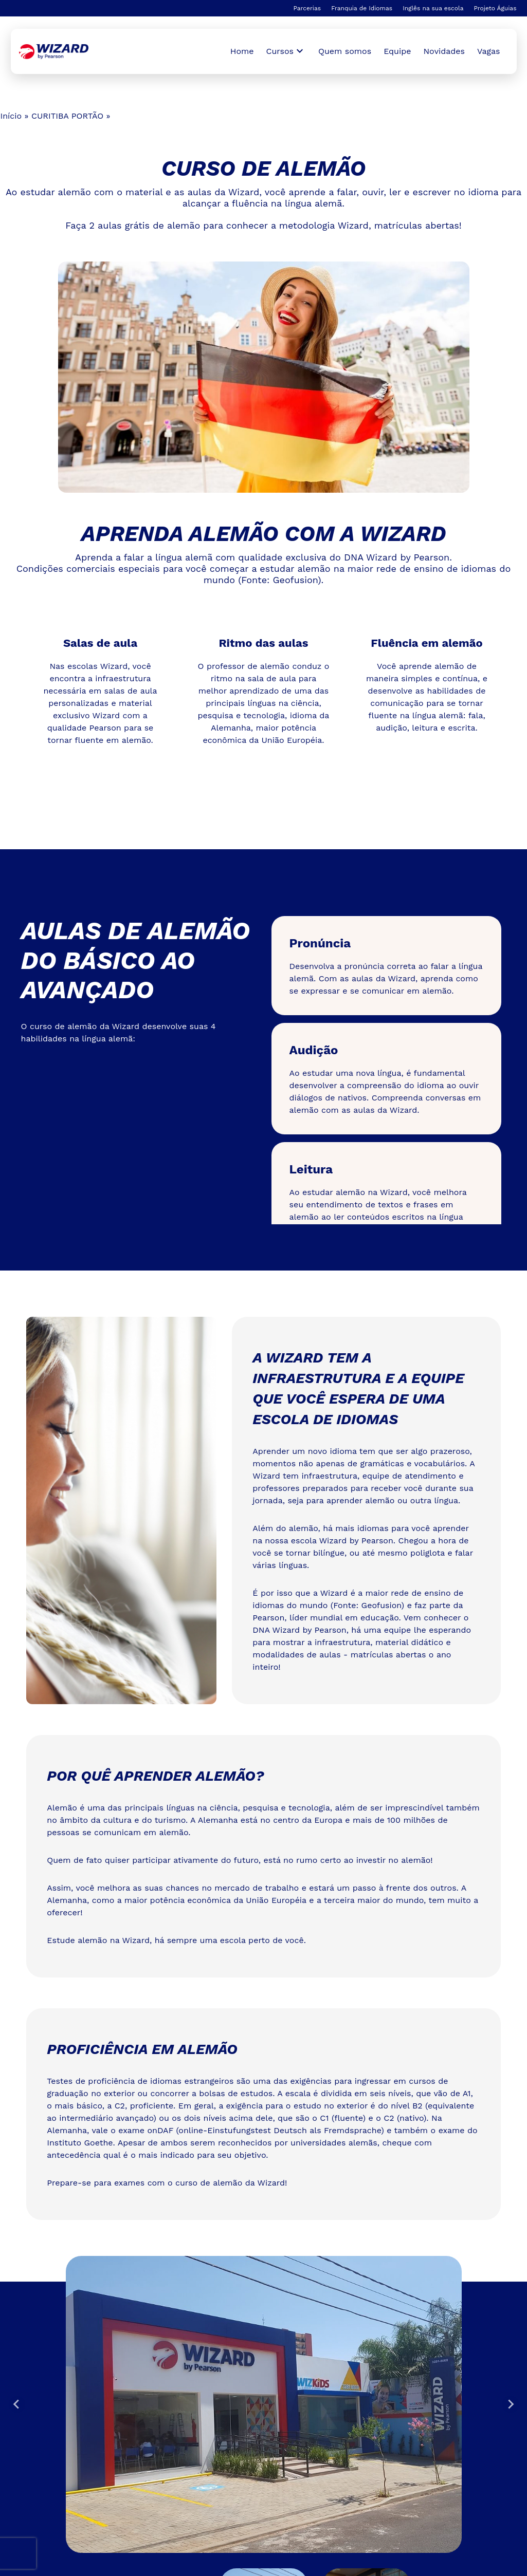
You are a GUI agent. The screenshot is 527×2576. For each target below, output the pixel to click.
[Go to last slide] (17, 2404)
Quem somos (344, 51)
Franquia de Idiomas (361, 8)
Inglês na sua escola (433, 8)
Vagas (488, 51)
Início (11, 116)
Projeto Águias (495, 8)
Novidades (444, 51)
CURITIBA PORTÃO (67, 116)
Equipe (397, 51)
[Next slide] (510, 2404)
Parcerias (307, 8)
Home (242, 51)
